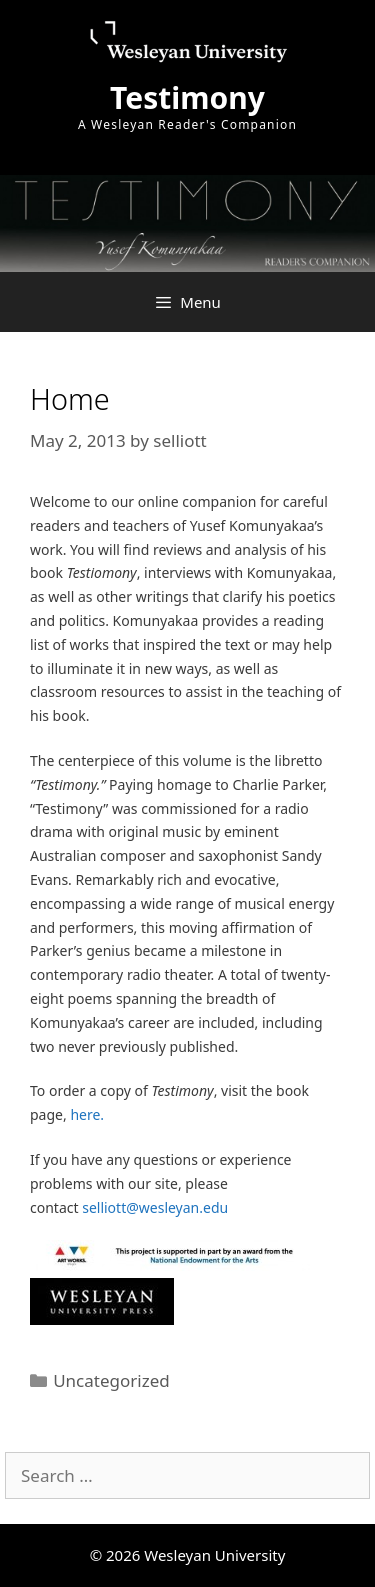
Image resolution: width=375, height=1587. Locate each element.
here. (87, 1114)
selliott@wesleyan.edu (155, 1207)
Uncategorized (111, 1380)
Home (70, 398)
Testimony (187, 97)
